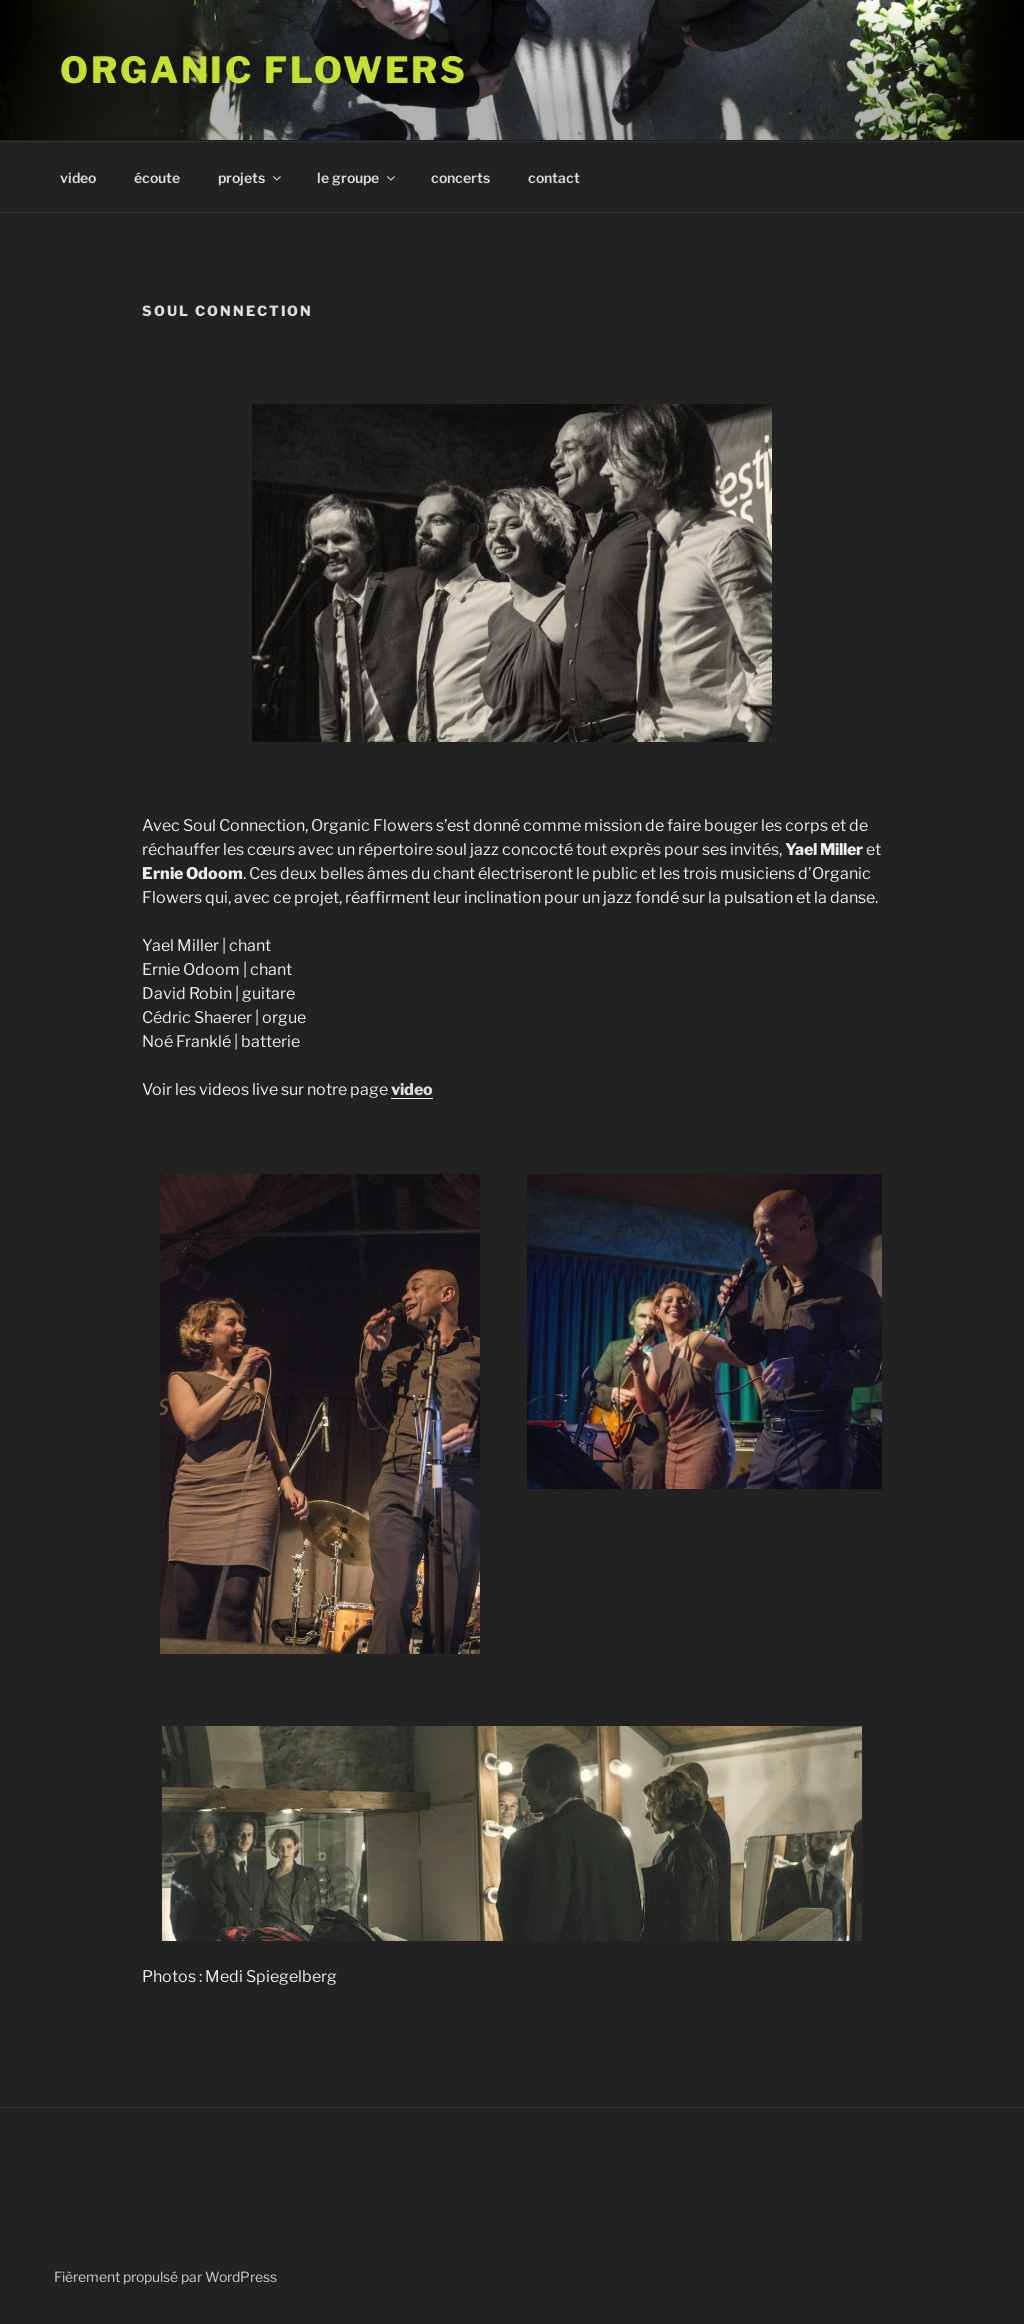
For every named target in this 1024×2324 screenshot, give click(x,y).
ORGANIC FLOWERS (264, 70)
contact (554, 177)
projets (251, 177)
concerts (460, 177)
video (78, 177)
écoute (157, 177)
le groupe (357, 177)
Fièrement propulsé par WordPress (165, 2276)
